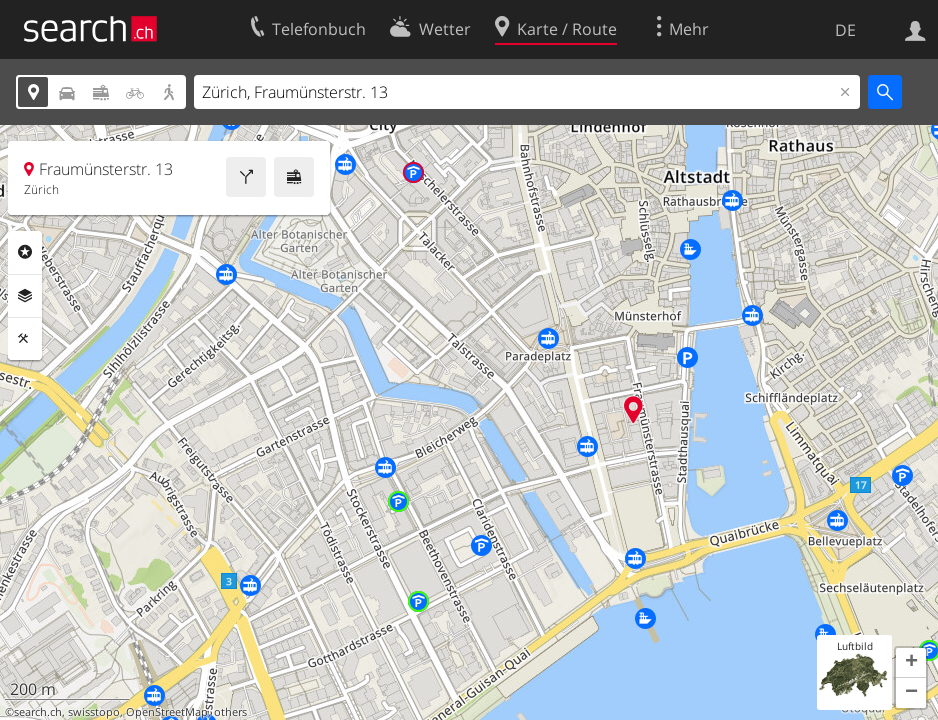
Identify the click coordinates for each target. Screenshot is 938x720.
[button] (911, 663)
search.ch (38, 712)
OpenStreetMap (167, 712)
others (230, 712)
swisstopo (94, 712)
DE (845, 30)
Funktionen (25, 339)
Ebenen (25, 296)
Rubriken (25, 252)
